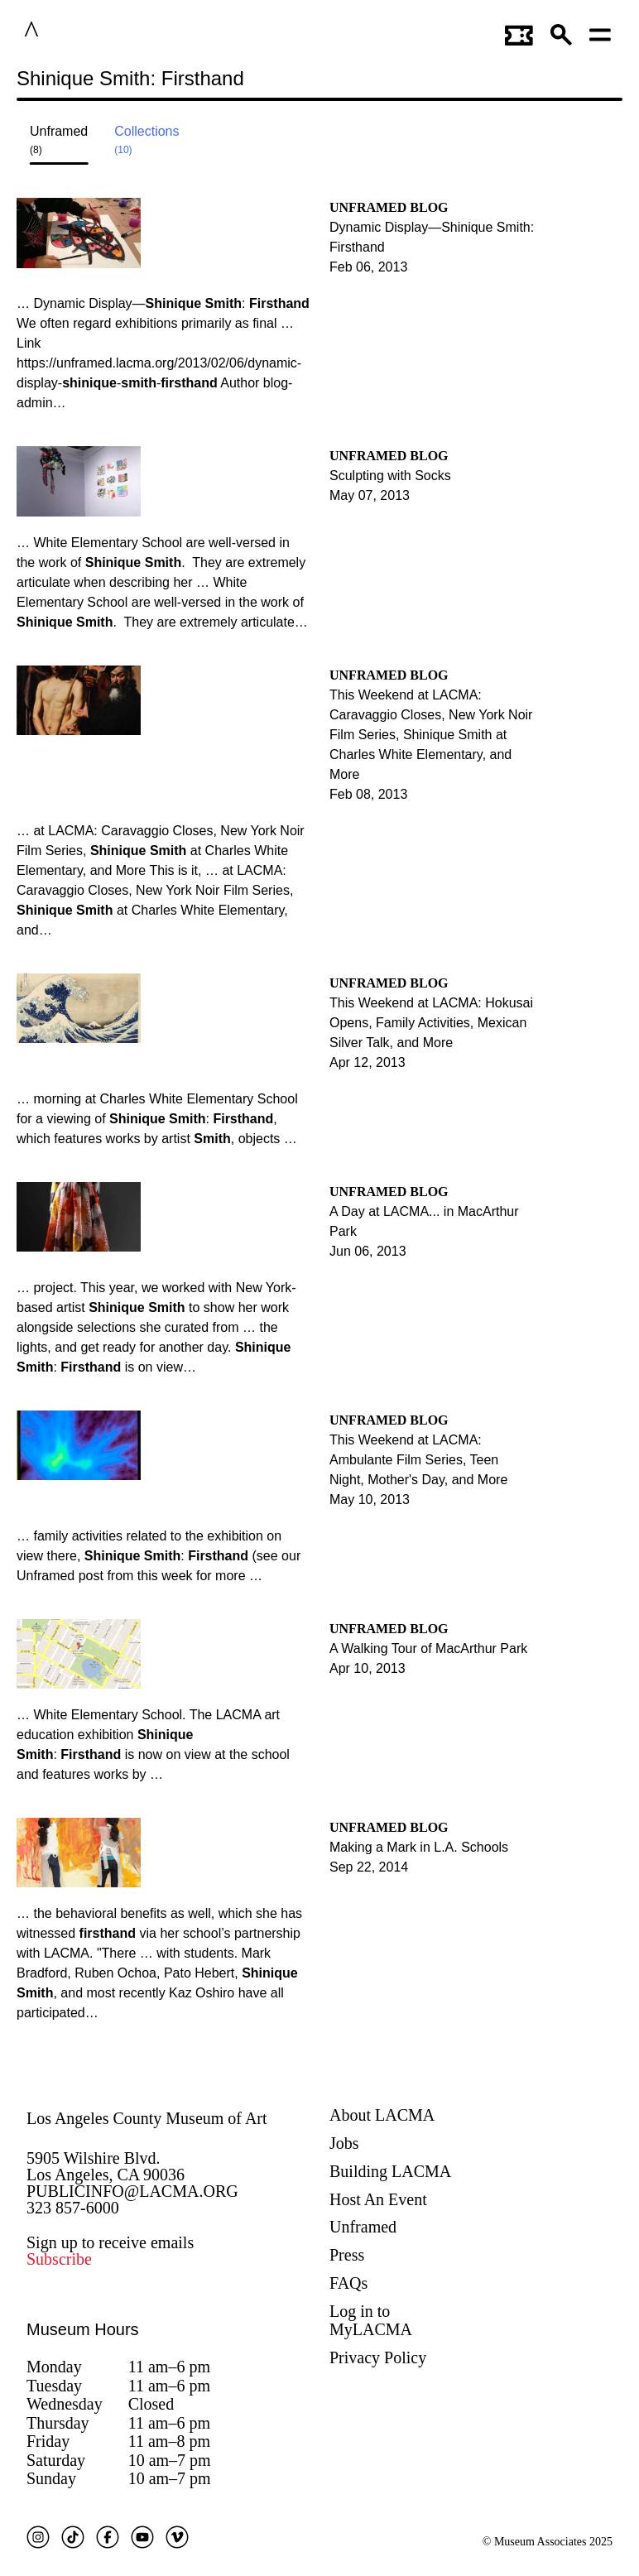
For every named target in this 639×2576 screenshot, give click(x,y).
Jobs (344, 2143)
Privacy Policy (377, 2357)
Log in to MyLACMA (370, 2320)
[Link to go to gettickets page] (519, 32)
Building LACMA (390, 2171)
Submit (610, 82)
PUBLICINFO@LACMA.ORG (132, 2191)
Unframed (362, 2227)
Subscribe (59, 2259)
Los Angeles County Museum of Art (146, 2118)
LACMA (81, 32)
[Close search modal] (570, 82)
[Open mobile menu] (601, 32)
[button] (562, 32)
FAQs (348, 2283)
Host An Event (378, 2199)
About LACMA (382, 2115)
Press (346, 2255)
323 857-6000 (72, 2208)
